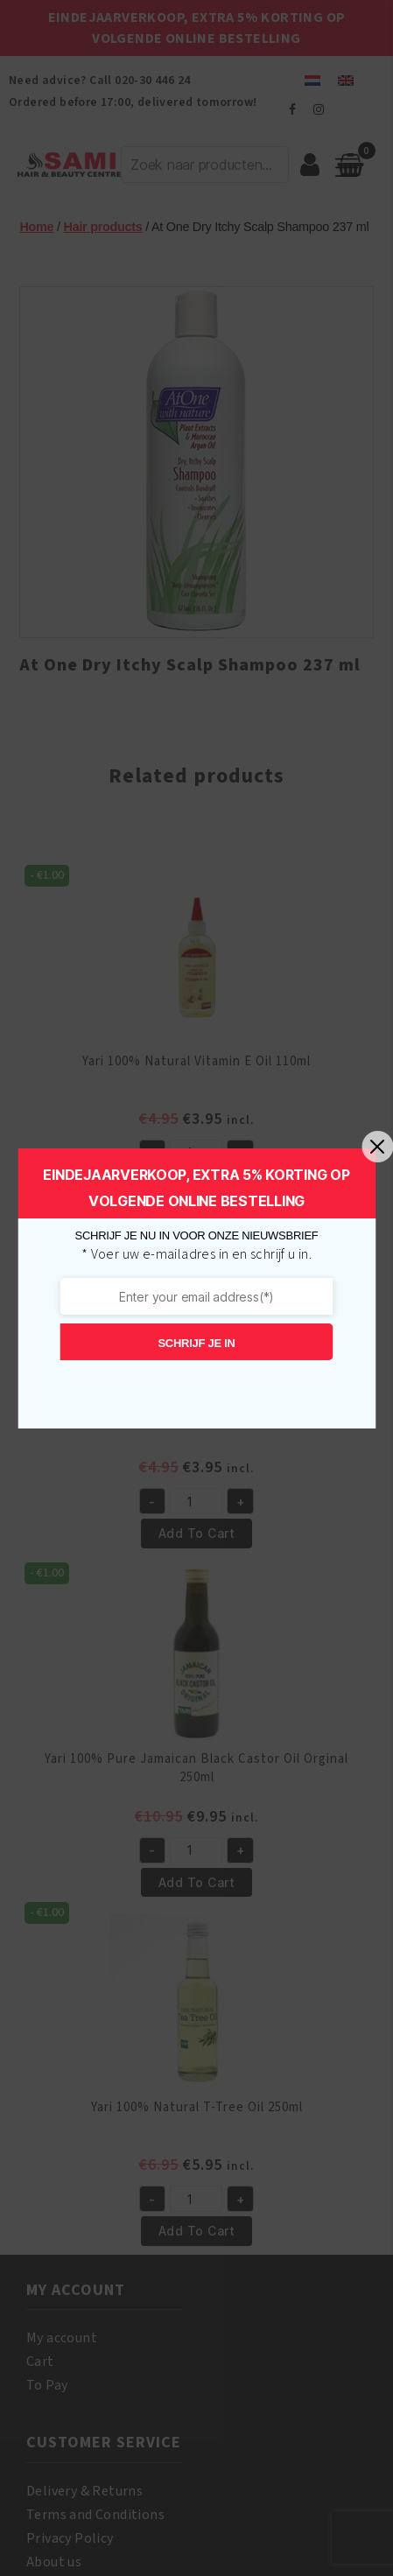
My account (61, 2338)
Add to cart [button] (196, 1184)
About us (53, 2562)
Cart (40, 2361)
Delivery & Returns (84, 2491)
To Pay (46, 2385)
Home (36, 227)
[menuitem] (312, 80)
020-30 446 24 (152, 80)
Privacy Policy (70, 2538)
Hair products (103, 227)
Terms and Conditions (95, 2514)
